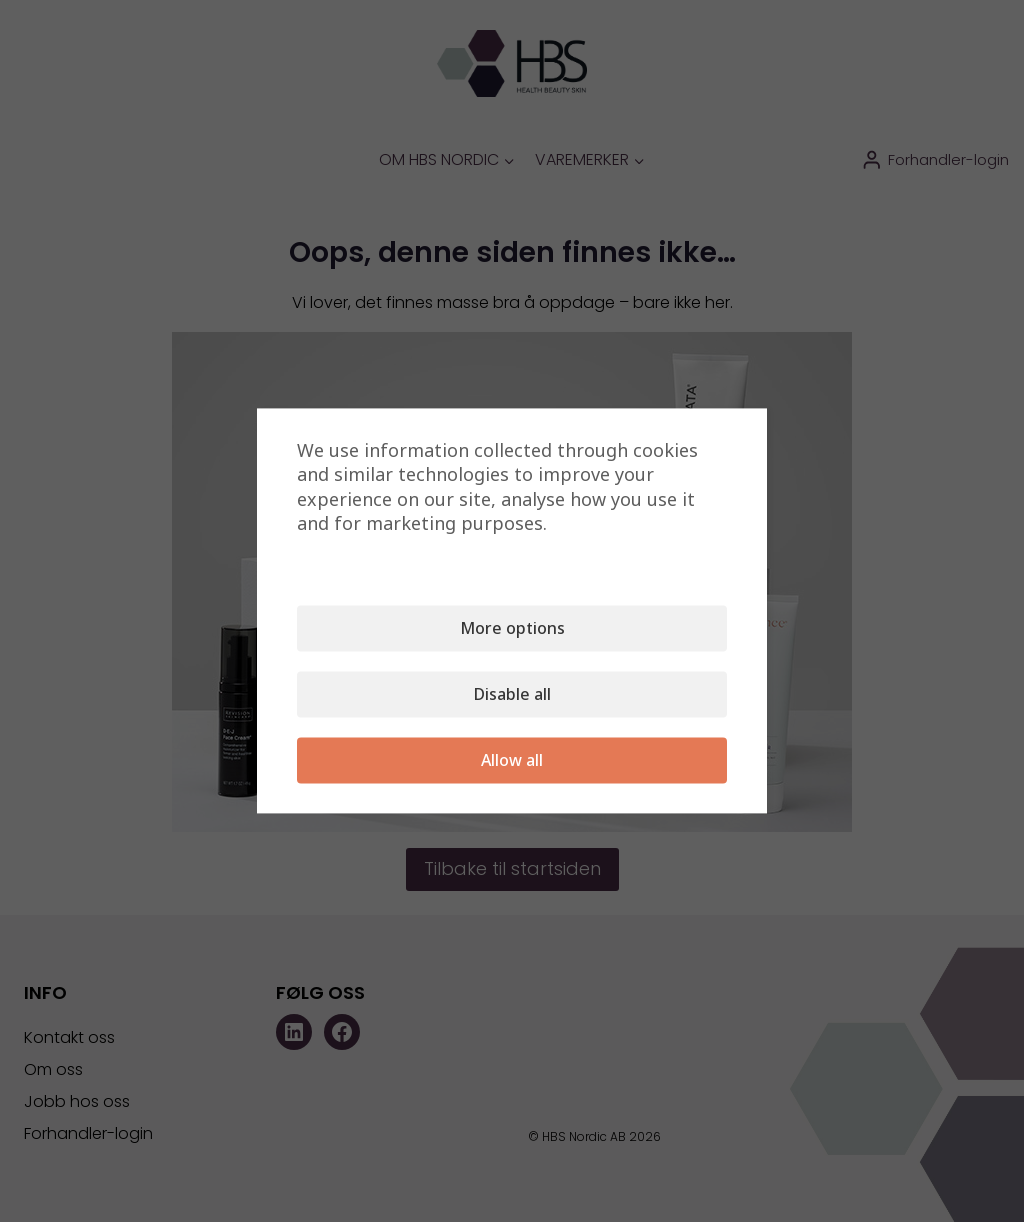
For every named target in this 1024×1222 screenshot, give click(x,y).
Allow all (512, 761)
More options (512, 629)
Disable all (512, 695)
